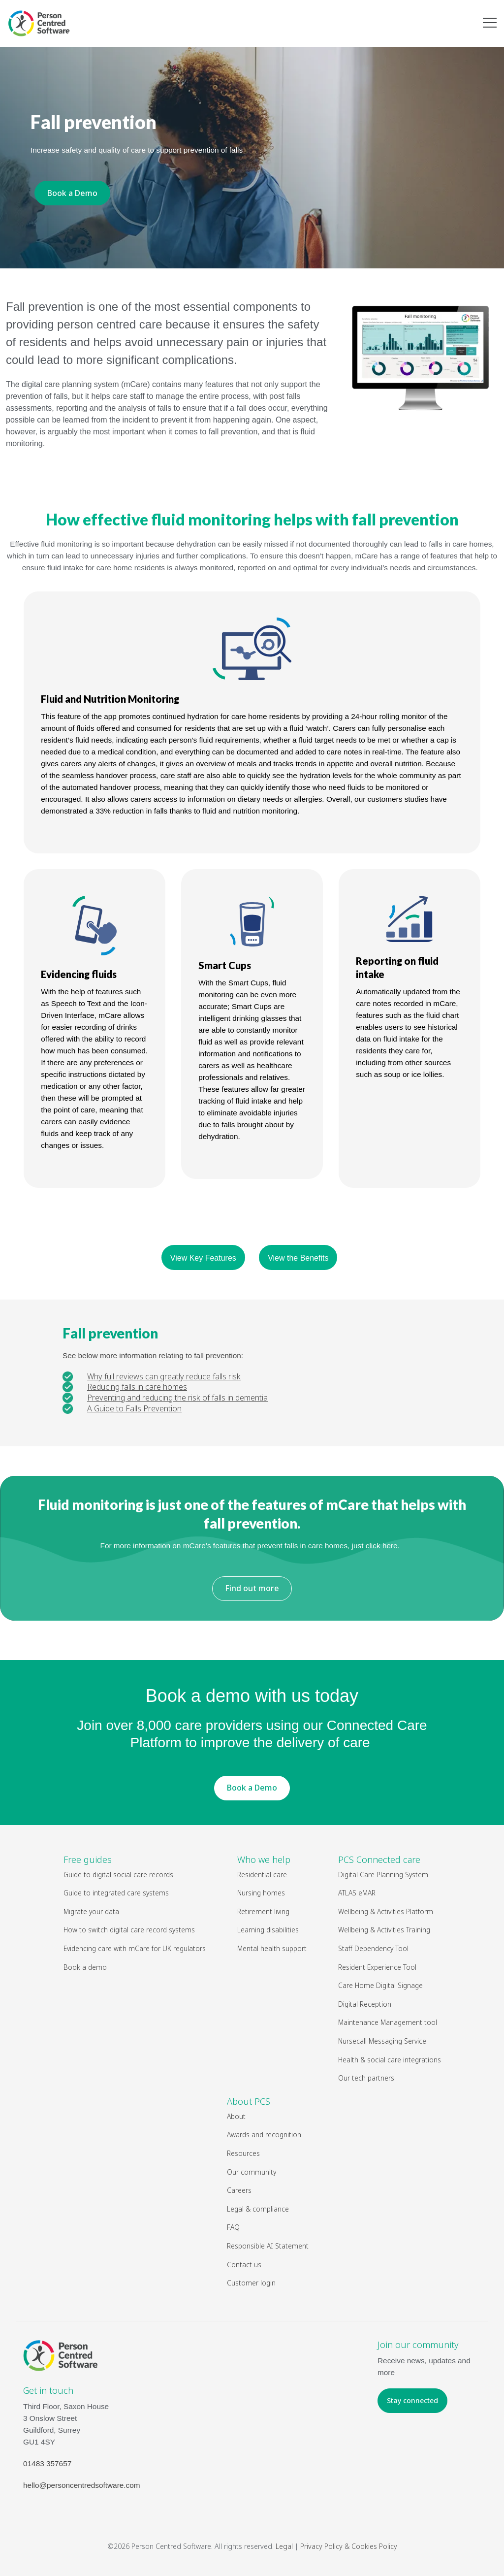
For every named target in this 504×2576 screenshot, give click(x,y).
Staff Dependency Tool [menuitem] (373, 1948)
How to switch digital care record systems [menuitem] (129, 1929)
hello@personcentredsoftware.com (81, 2485)
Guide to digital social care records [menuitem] (118, 1874)
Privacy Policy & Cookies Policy (348, 2546)
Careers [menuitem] (239, 2190)
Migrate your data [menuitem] (91, 1911)
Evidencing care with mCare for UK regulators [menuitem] (134, 1948)
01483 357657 (47, 2463)
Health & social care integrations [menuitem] (389, 2059)
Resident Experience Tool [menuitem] (377, 1967)
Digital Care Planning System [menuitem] (383, 1874)
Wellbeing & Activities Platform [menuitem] (386, 1911)
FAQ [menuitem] (233, 2227)
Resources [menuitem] (243, 2153)
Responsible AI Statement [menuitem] (268, 2245)
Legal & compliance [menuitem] (258, 2209)
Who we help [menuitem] (263, 1859)
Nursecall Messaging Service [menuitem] (382, 2041)
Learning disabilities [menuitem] (268, 1929)
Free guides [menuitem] (87, 1859)
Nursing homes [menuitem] (261, 1892)
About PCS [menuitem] (248, 2101)
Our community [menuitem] (251, 2172)
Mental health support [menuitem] (272, 1948)
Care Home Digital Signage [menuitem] (380, 1985)
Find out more (252, 1588)
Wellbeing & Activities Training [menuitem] (384, 1929)
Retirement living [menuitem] (263, 1911)
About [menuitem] (236, 2116)
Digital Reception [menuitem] (364, 2004)
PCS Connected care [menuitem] (379, 1859)
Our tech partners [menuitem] (366, 2078)
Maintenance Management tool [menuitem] (387, 2022)
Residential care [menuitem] (262, 1874)
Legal (284, 2546)
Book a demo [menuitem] (85, 1967)
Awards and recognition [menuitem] (264, 2134)
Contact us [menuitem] (244, 2264)
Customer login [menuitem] (251, 2282)
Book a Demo (72, 193)
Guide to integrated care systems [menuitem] (116, 1892)
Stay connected (412, 2400)
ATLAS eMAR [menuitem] (357, 1892)
